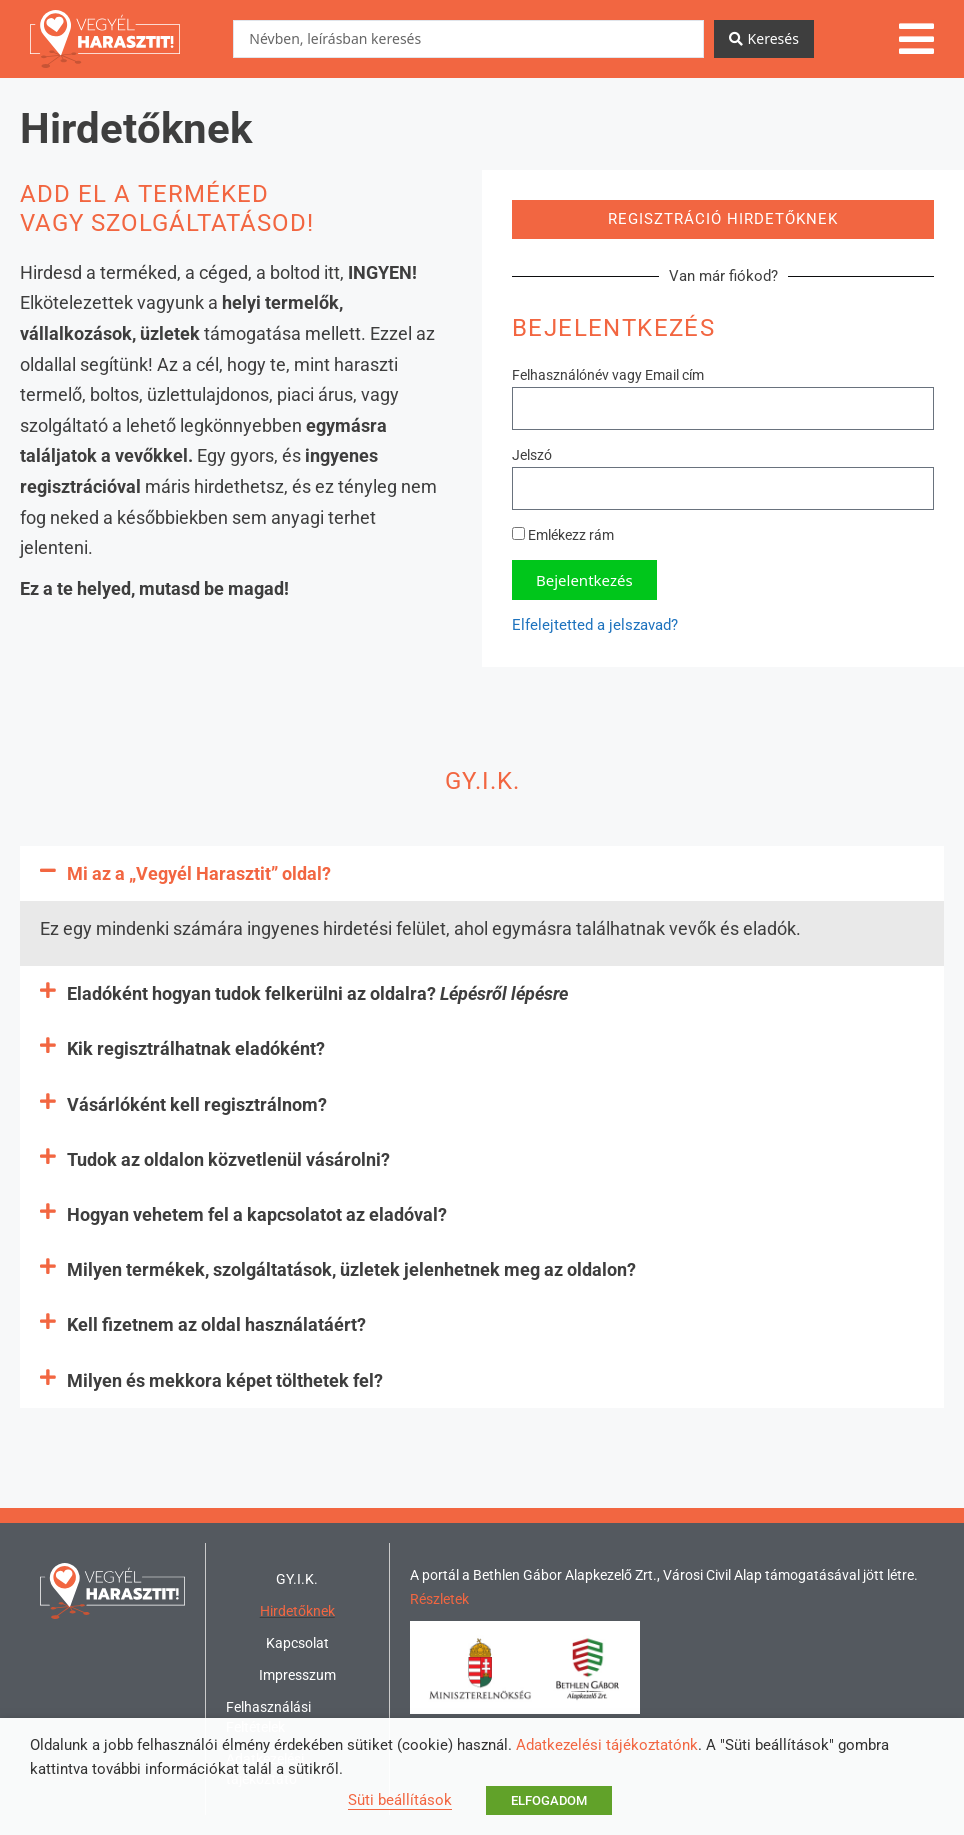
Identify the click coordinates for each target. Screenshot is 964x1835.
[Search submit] (764, 39)
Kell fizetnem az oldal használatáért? (216, 1324)
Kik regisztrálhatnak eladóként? (196, 1048)
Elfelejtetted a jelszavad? (595, 625)
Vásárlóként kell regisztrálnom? (197, 1104)
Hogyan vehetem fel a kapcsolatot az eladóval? (257, 1214)
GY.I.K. (297, 1579)
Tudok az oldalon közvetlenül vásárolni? (228, 1159)
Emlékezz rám (563, 535)
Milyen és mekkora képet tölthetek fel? (225, 1380)
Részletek (439, 1599)
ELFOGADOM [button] (549, 1800)
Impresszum (297, 1675)
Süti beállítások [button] (400, 1800)
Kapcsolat (297, 1643)
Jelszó (532, 455)
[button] (482, 873)
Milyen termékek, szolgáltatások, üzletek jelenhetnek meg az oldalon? (351, 1269)
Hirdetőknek (297, 1611)
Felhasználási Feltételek (268, 1717)
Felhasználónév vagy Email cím (608, 375)
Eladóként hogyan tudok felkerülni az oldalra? (317, 993)
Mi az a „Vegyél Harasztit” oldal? (199, 873)
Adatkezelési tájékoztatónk (607, 1745)
